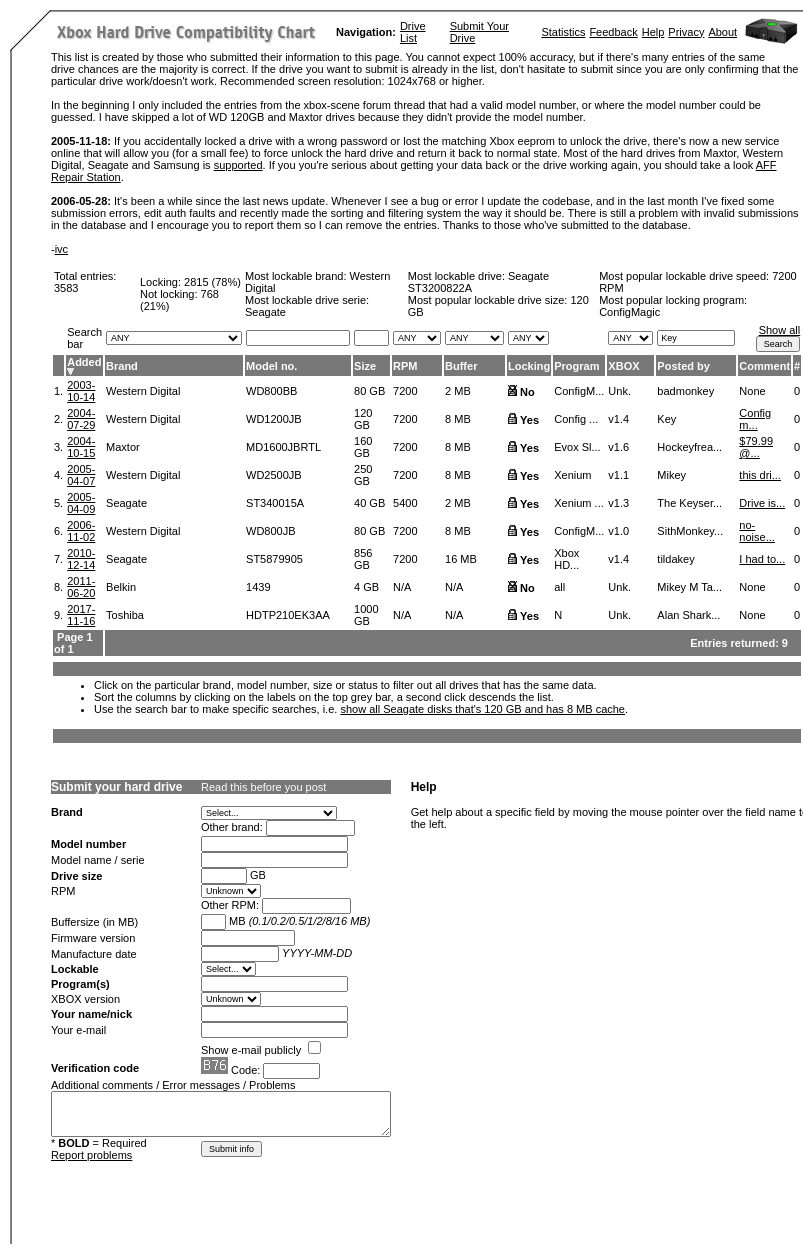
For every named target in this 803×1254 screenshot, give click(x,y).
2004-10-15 (81, 447)
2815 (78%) (212, 282)
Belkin (121, 587)
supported (238, 165)
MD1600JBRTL (283, 447)
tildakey (675, 559)
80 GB (369, 391)
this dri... (760, 475)
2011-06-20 (81, 587)
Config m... (755, 419)
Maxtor (123, 447)
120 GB (363, 419)
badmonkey (685, 391)
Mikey (671, 475)
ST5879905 (274, 559)
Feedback (613, 32)
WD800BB (271, 391)
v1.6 (618, 447)
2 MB (458, 391)
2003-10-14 (81, 391)
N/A (402, 587)
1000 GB (366, 615)
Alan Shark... (688, 615)
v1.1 (618, 475)
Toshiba (125, 615)
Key (666, 419)
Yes (529, 420)
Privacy (686, 32)
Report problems (91, 1155)
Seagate (126, 503)
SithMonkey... (690, 531)
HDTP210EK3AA (288, 615)
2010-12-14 (81, 559)
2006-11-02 (81, 531)
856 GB (363, 559)
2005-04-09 (81, 503)
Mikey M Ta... (689, 587)
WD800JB (271, 531)
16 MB (461, 559)
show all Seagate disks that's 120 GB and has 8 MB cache (482, 709)
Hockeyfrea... (689, 447)
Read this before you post (263, 787)
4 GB (366, 587)
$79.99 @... (756, 447)
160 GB (363, 447)
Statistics (563, 32)
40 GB (369, 503)
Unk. (619, 391)
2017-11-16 (81, 615)
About (722, 32)
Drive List (413, 32)
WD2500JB (274, 475)
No (527, 392)
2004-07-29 (81, 419)
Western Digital (143, 391)
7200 (405, 391)
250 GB (363, 475)
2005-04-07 (81, 475)
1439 (258, 587)
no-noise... (756, 531)
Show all (780, 330)
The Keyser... (689, 503)
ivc (61, 249)
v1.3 (618, 503)
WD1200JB (274, 419)
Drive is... (762, 503)
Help (653, 32)
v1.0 (618, 531)
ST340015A (275, 503)
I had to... (762, 559)
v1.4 (618, 419)
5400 (405, 503)
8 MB (458, 419)
